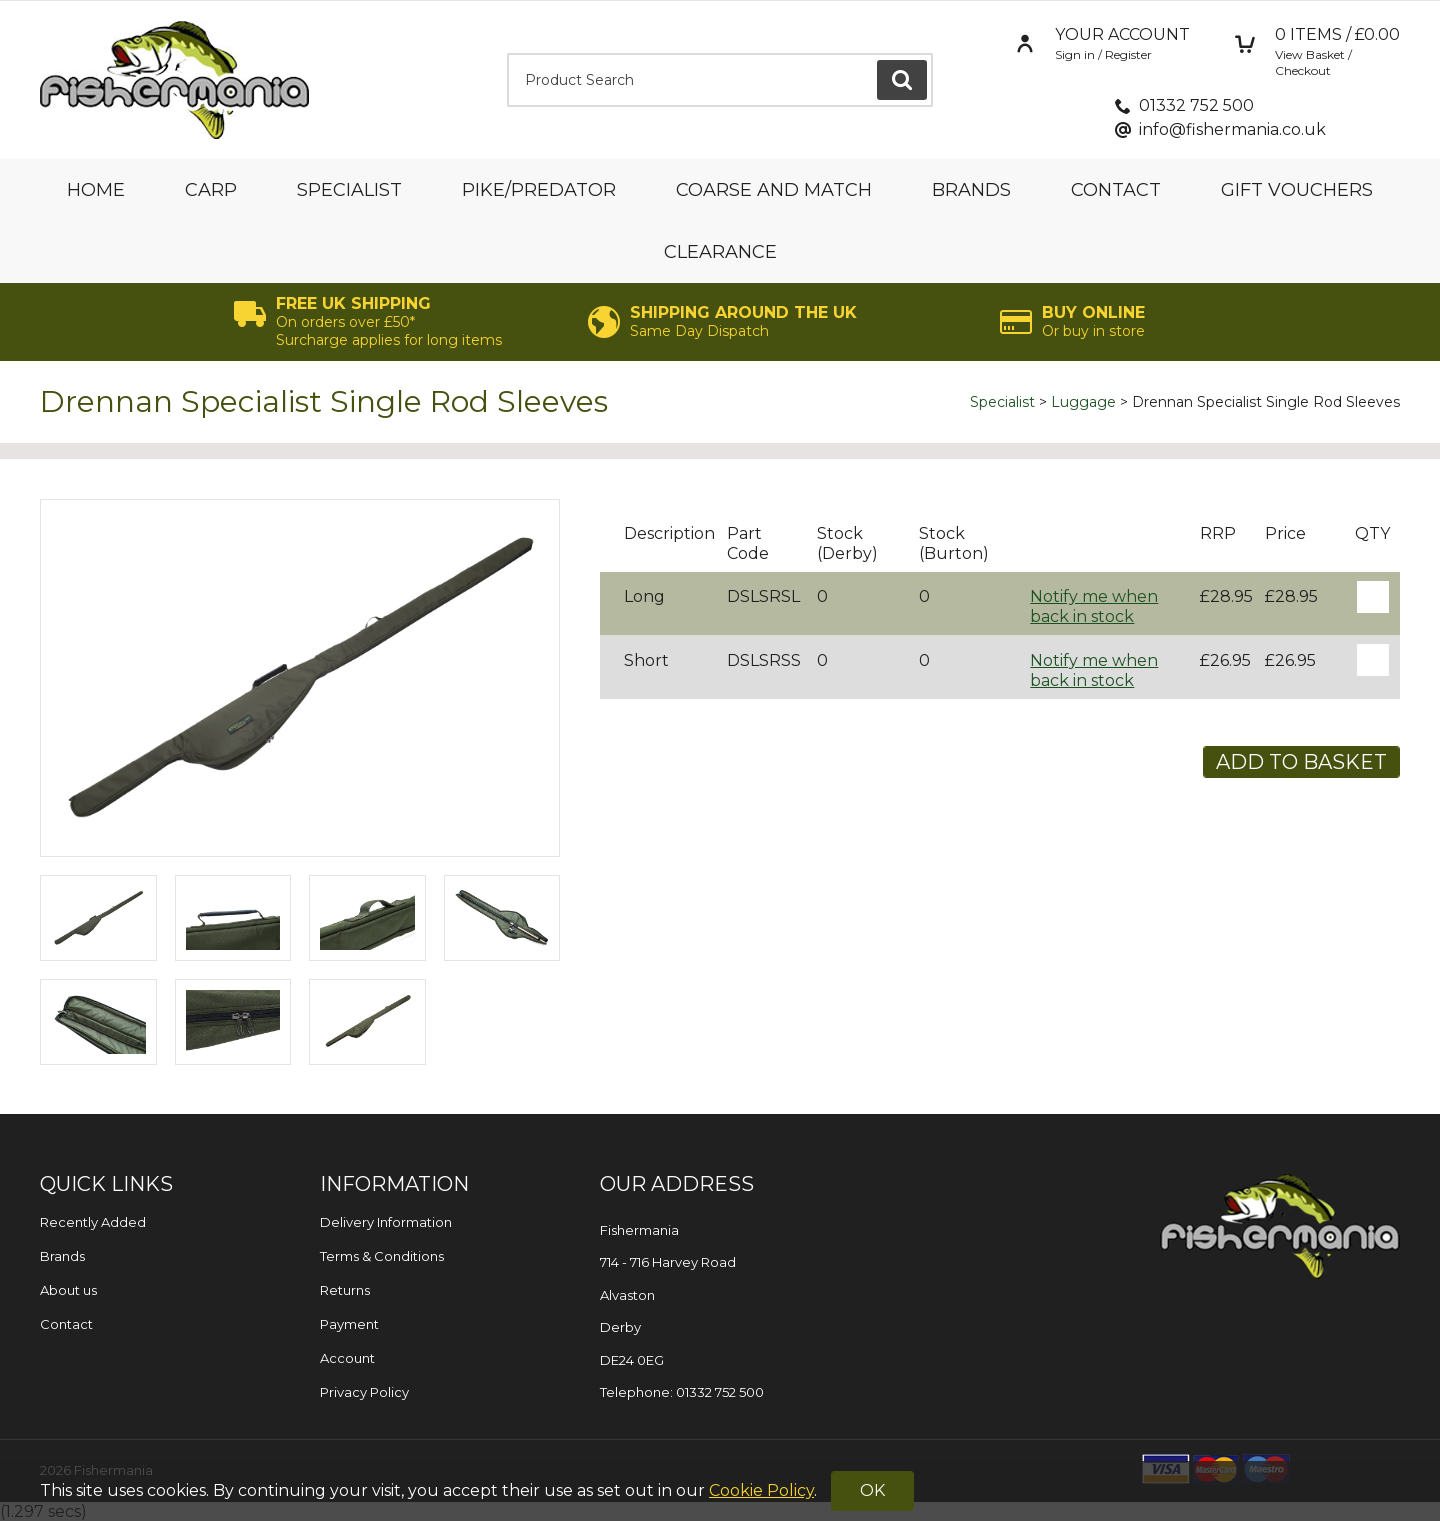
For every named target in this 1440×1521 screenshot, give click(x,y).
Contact (1116, 190)
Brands (971, 190)
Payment (349, 1324)
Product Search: (507, 53)
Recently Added (93, 1222)
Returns (345, 1290)
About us (68, 1290)
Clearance (720, 252)
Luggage (1083, 402)
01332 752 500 (1196, 105)
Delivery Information (386, 1222)
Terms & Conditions (382, 1256)
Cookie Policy (761, 1490)
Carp (211, 190)
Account (347, 1358)
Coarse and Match (774, 190)
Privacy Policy (364, 1392)
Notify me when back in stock (1094, 606)
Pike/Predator (539, 190)
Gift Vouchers (1297, 190)
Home (96, 190)
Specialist (349, 190)
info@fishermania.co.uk (1232, 129)
